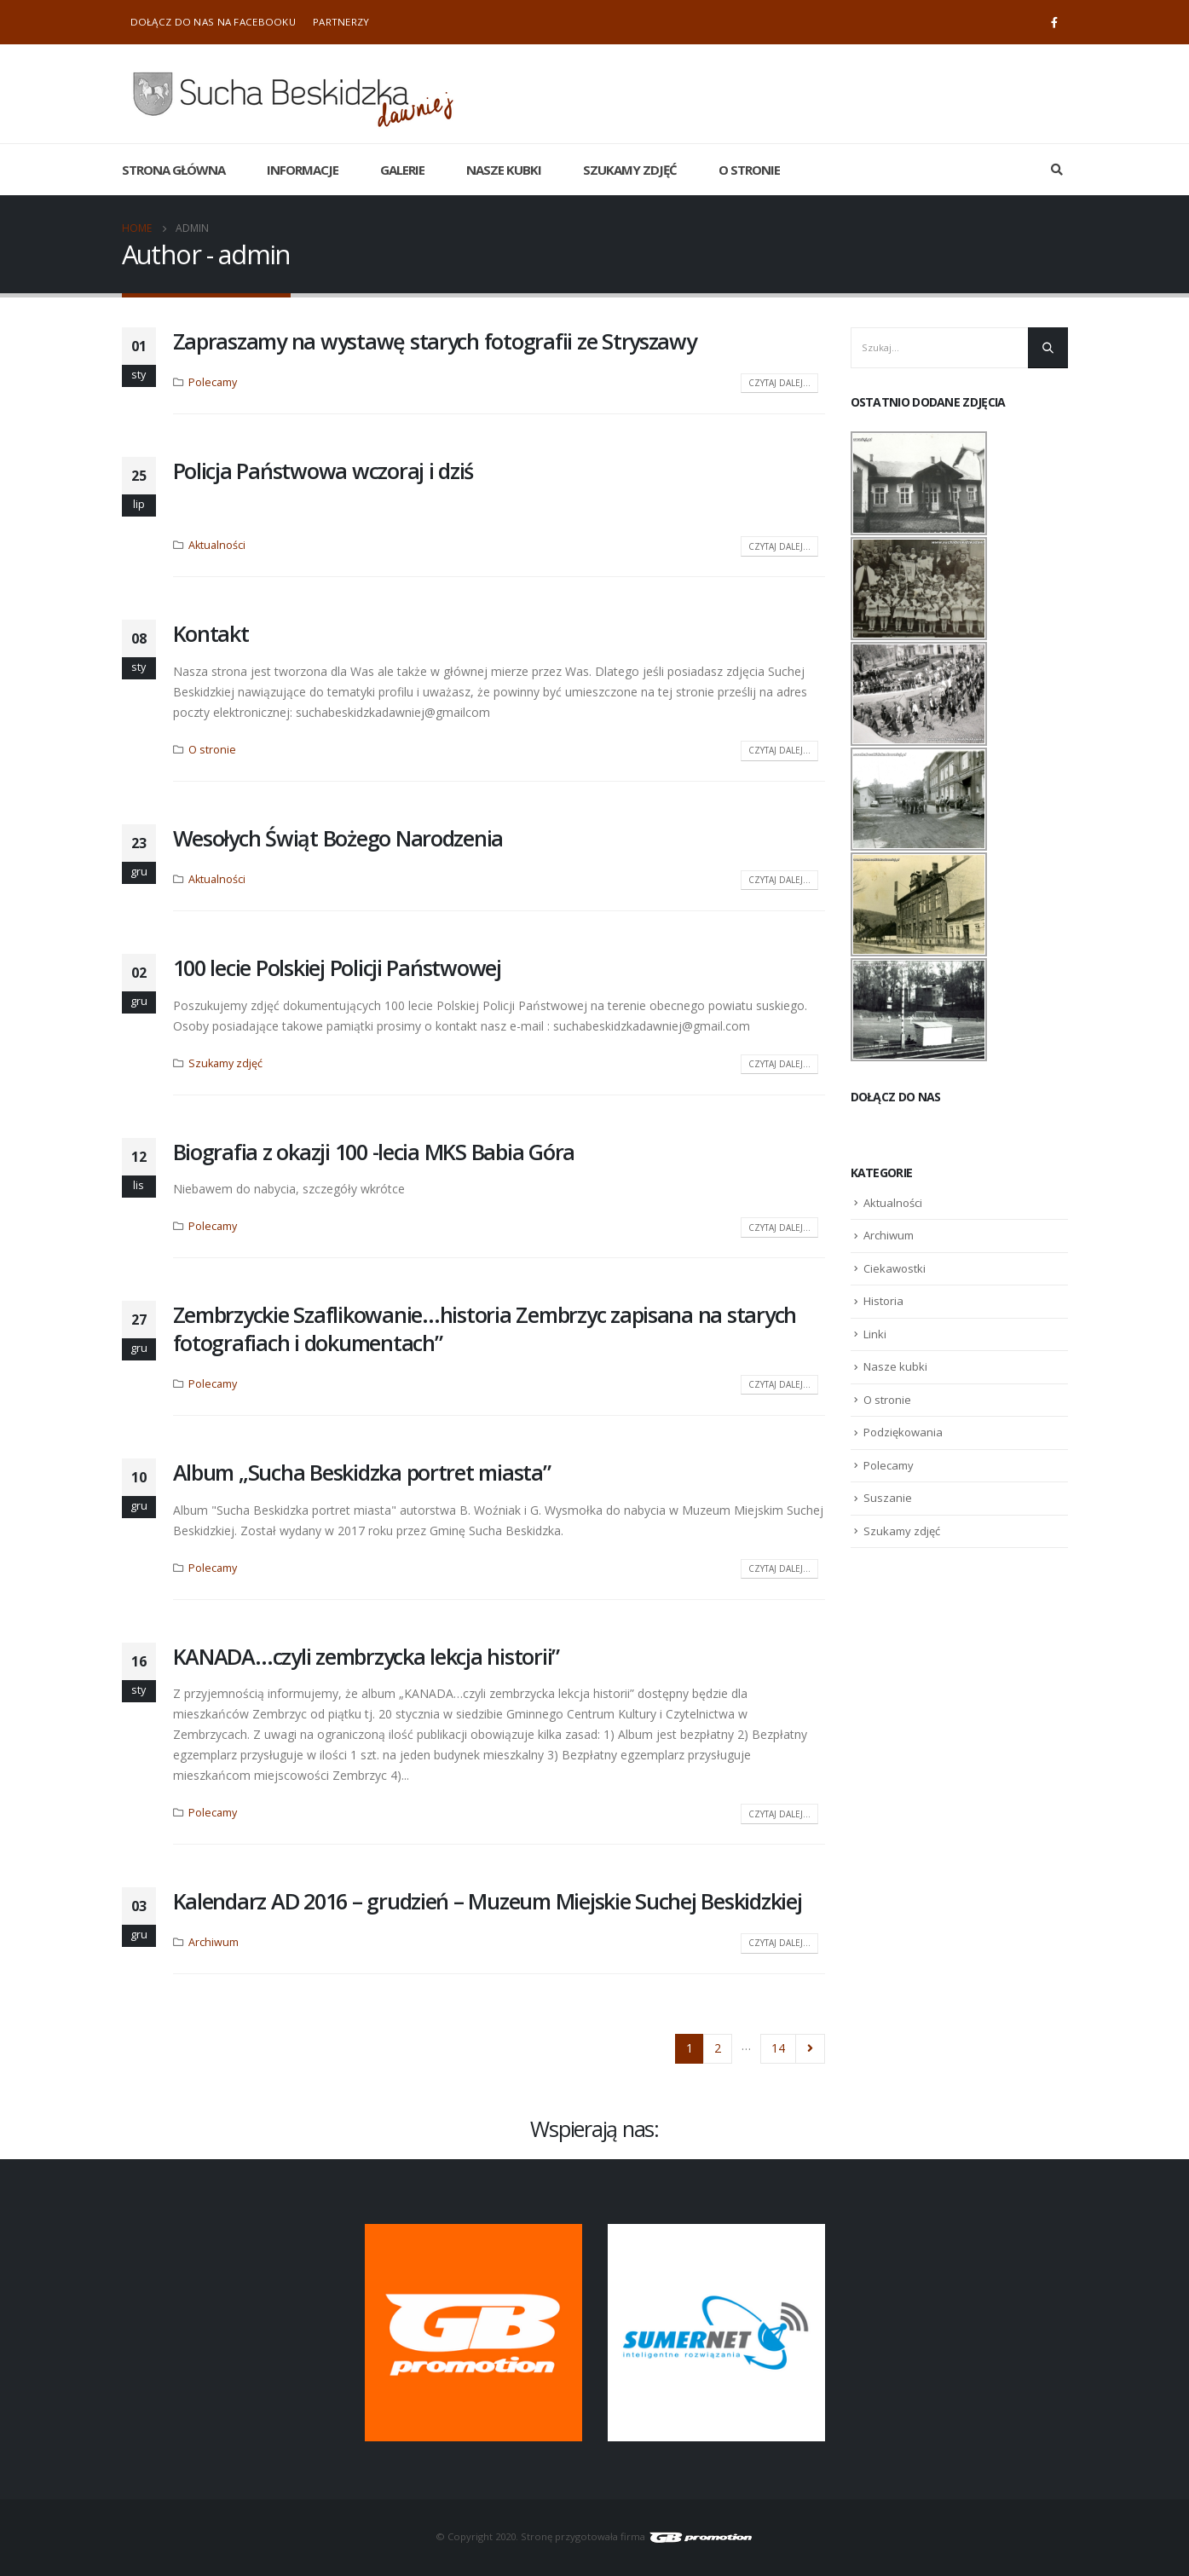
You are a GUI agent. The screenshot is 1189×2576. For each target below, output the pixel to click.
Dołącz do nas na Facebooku (213, 21)
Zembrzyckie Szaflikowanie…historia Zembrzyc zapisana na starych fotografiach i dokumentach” (485, 1328)
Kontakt (211, 633)
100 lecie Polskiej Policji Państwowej (337, 967)
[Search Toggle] (1057, 169)
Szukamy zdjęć (630, 169)
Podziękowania (903, 1432)
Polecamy (212, 382)
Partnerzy (341, 21)
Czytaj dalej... (779, 383)
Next (810, 2049)
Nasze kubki (503, 169)
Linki (874, 1334)
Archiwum (213, 1942)
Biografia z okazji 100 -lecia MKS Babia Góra (374, 1151)
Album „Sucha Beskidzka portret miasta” (362, 1472)
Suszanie (887, 1497)
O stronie (749, 169)
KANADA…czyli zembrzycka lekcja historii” (366, 1656)
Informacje (302, 169)
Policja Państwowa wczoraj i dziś (323, 470)
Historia (883, 1300)
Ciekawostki (894, 1268)
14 (778, 2048)
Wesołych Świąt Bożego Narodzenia (338, 837)
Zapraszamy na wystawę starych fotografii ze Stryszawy (434, 340)
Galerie (402, 169)
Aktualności (216, 545)
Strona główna (173, 169)
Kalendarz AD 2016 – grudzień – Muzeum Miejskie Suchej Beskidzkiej (487, 1900)
